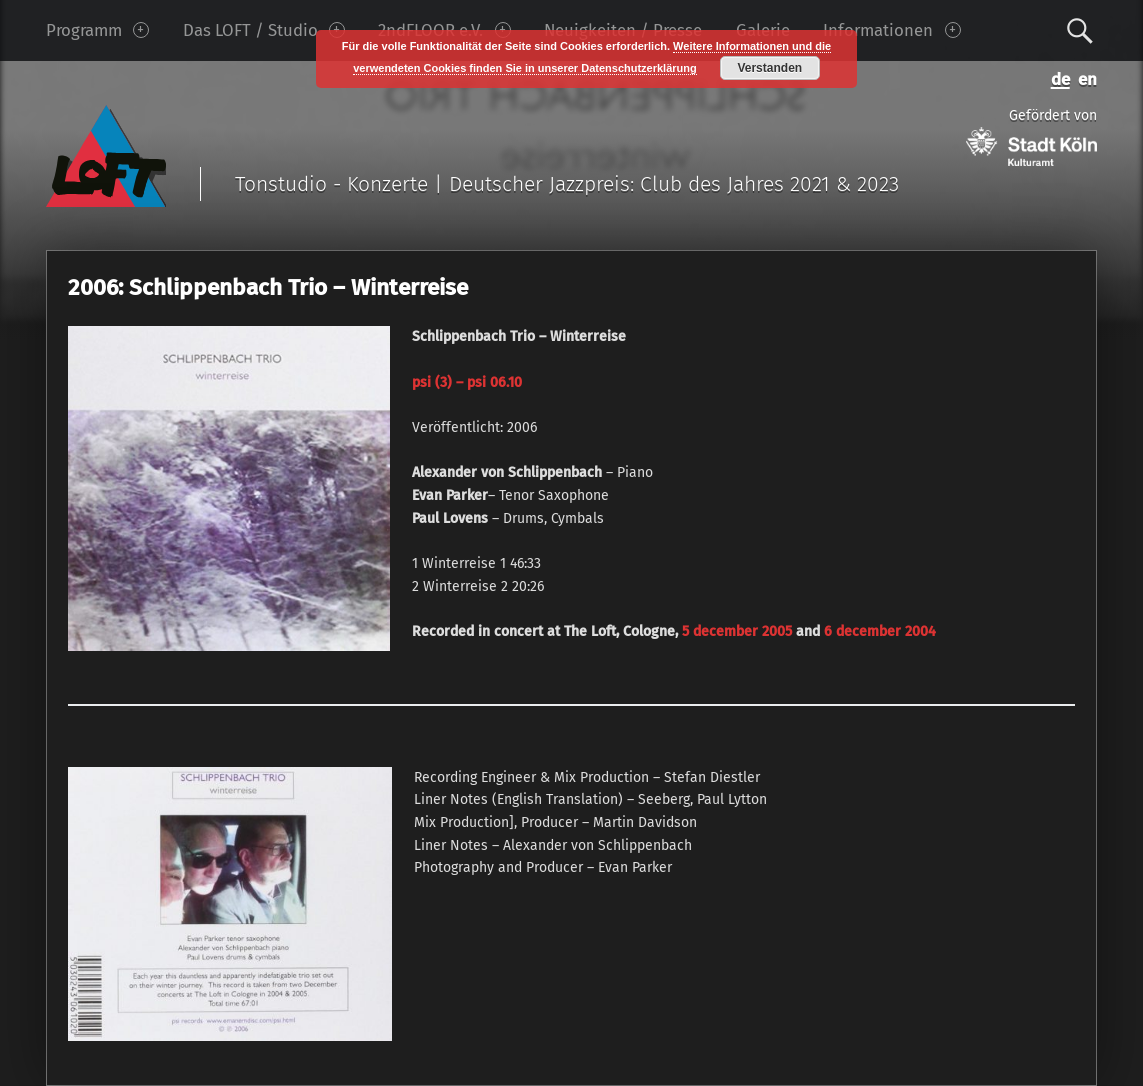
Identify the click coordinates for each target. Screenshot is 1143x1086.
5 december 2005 (735, 631)
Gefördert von (1031, 136)
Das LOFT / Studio (264, 30)
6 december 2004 (880, 631)
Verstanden (769, 68)
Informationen (891, 30)
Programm (97, 30)
